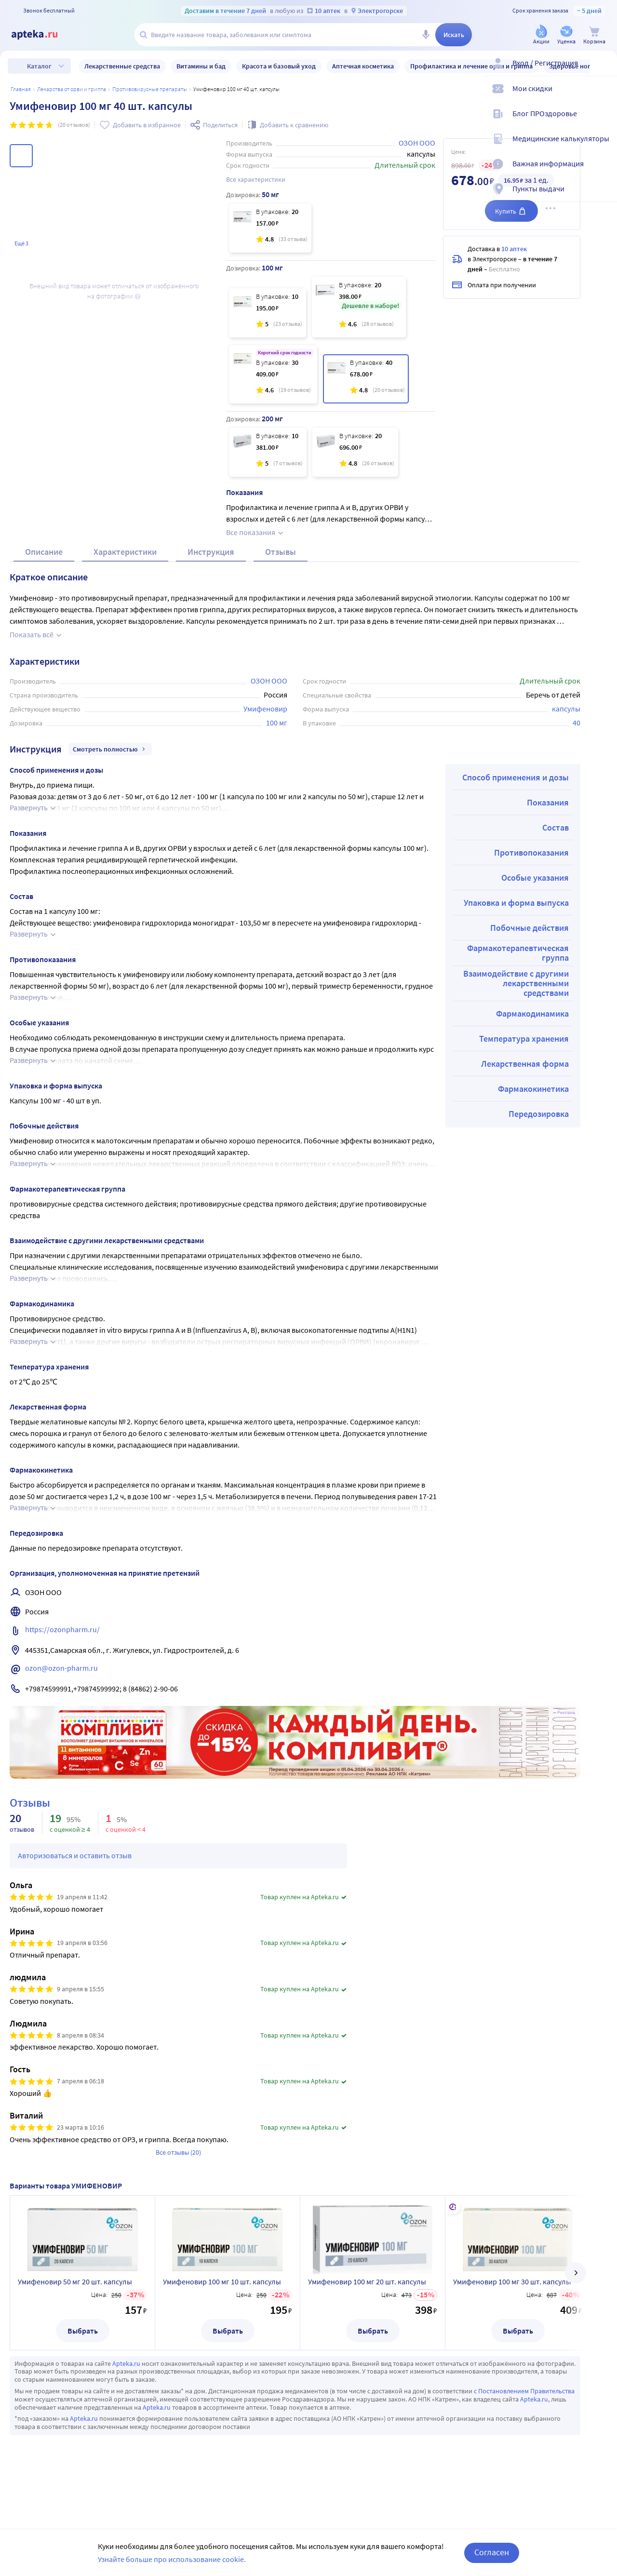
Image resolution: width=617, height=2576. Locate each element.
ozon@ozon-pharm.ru (61, 1702)
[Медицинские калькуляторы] (603, 146)
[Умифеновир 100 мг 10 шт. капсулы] (267, 312)
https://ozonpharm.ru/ (62, 1664)
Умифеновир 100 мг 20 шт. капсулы (367, 2316)
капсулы (566, 743)
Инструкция (211, 586)
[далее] (575, 2307)
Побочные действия (529, 962)
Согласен (491, 2552)
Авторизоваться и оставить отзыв (75, 1890)
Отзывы (280, 586)
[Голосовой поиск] (425, 34)
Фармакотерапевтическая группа (518, 987)
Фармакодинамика (532, 1048)
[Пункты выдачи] (603, 196)
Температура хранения (524, 1073)
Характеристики (125, 586)
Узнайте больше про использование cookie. (172, 2559)
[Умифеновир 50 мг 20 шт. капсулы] (270, 228)
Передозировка (539, 1148)
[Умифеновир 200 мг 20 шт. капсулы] (355, 452)
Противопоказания (531, 887)
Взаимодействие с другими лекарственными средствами (516, 1018)
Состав (555, 862)
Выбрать (82, 2365)
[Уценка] (566, 35)
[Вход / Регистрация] (603, 70)
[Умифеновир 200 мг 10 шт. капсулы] (268, 452)
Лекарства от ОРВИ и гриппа (71, 89)
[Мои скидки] (603, 96)
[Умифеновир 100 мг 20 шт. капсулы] (359, 307)
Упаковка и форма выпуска (516, 937)
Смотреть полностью (110, 783)
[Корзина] (594, 35)
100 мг (276, 757)
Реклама (566, 1747)
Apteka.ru (126, 2398)
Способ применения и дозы (515, 812)
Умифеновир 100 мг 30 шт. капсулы (512, 2316)
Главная (21, 89)
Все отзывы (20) (178, 2187)
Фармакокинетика (533, 1123)
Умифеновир (265, 743)
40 (576, 757)
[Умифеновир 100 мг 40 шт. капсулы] (366, 378)
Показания (548, 837)
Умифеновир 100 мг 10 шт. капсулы (222, 2316)
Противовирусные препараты (149, 89)
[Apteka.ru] (42, 34)
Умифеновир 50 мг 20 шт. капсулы (75, 2316)
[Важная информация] (603, 171)
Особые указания (535, 912)
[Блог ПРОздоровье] (603, 121)
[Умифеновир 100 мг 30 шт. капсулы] (273, 374)
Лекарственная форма (525, 1098)
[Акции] (541, 35)
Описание (44, 586)
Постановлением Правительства (526, 2425)
